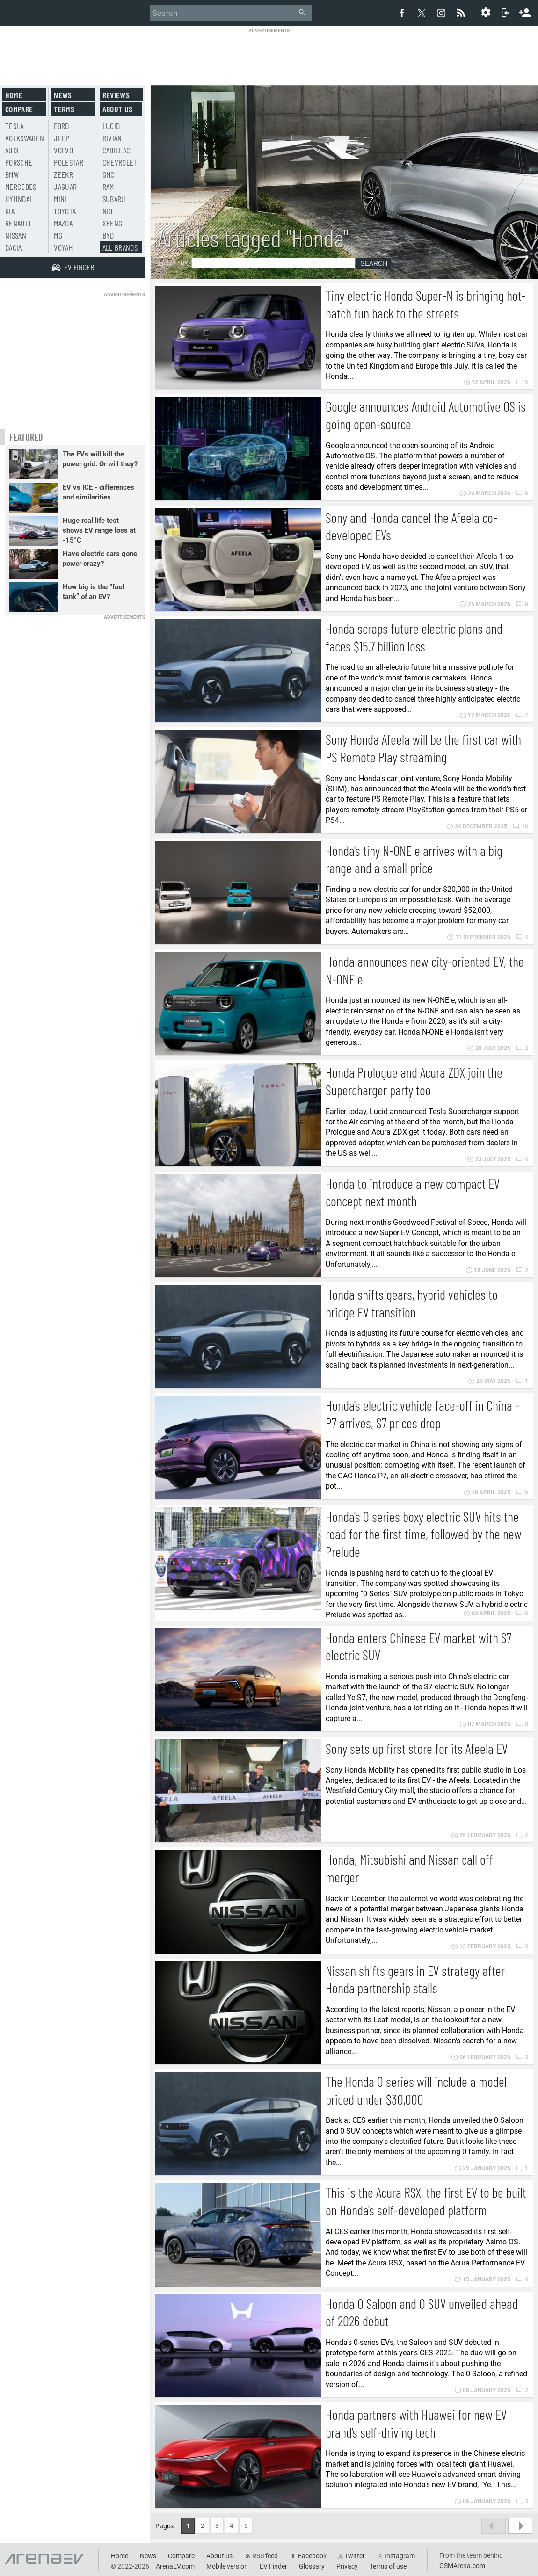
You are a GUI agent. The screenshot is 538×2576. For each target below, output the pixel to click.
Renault (18, 223)
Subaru (114, 199)
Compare (19, 109)
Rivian (112, 138)
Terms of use (388, 2566)
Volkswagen (24, 138)
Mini (60, 199)
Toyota (65, 211)
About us (117, 109)
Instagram (400, 2556)
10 (520, 826)
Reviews (116, 95)
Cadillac (116, 150)
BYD (108, 235)
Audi (12, 150)
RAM (108, 186)
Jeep (61, 138)
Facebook (312, 2556)
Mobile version (227, 2566)
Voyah (63, 247)
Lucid (111, 126)
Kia (10, 211)
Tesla (14, 126)
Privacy (347, 2566)
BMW (12, 174)
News (63, 95)
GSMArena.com (462, 2565)
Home (13, 95)
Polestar (68, 162)
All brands (120, 247)
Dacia (13, 247)
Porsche (18, 162)
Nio (107, 211)
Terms (64, 109)
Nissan (15, 235)
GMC (108, 174)
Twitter (354, 2556)
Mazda (63, 223)
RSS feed (265, 2556)
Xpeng (112, 223)
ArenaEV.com (175, 2566)
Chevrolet (120, 162)
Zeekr (63, 174)
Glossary (312, 2566)
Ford (61, 126)
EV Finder (273, 2566)
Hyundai (18, 199)
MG (58, 235)
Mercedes (20, 186)
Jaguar (65, 186)
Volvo (63, 150)
